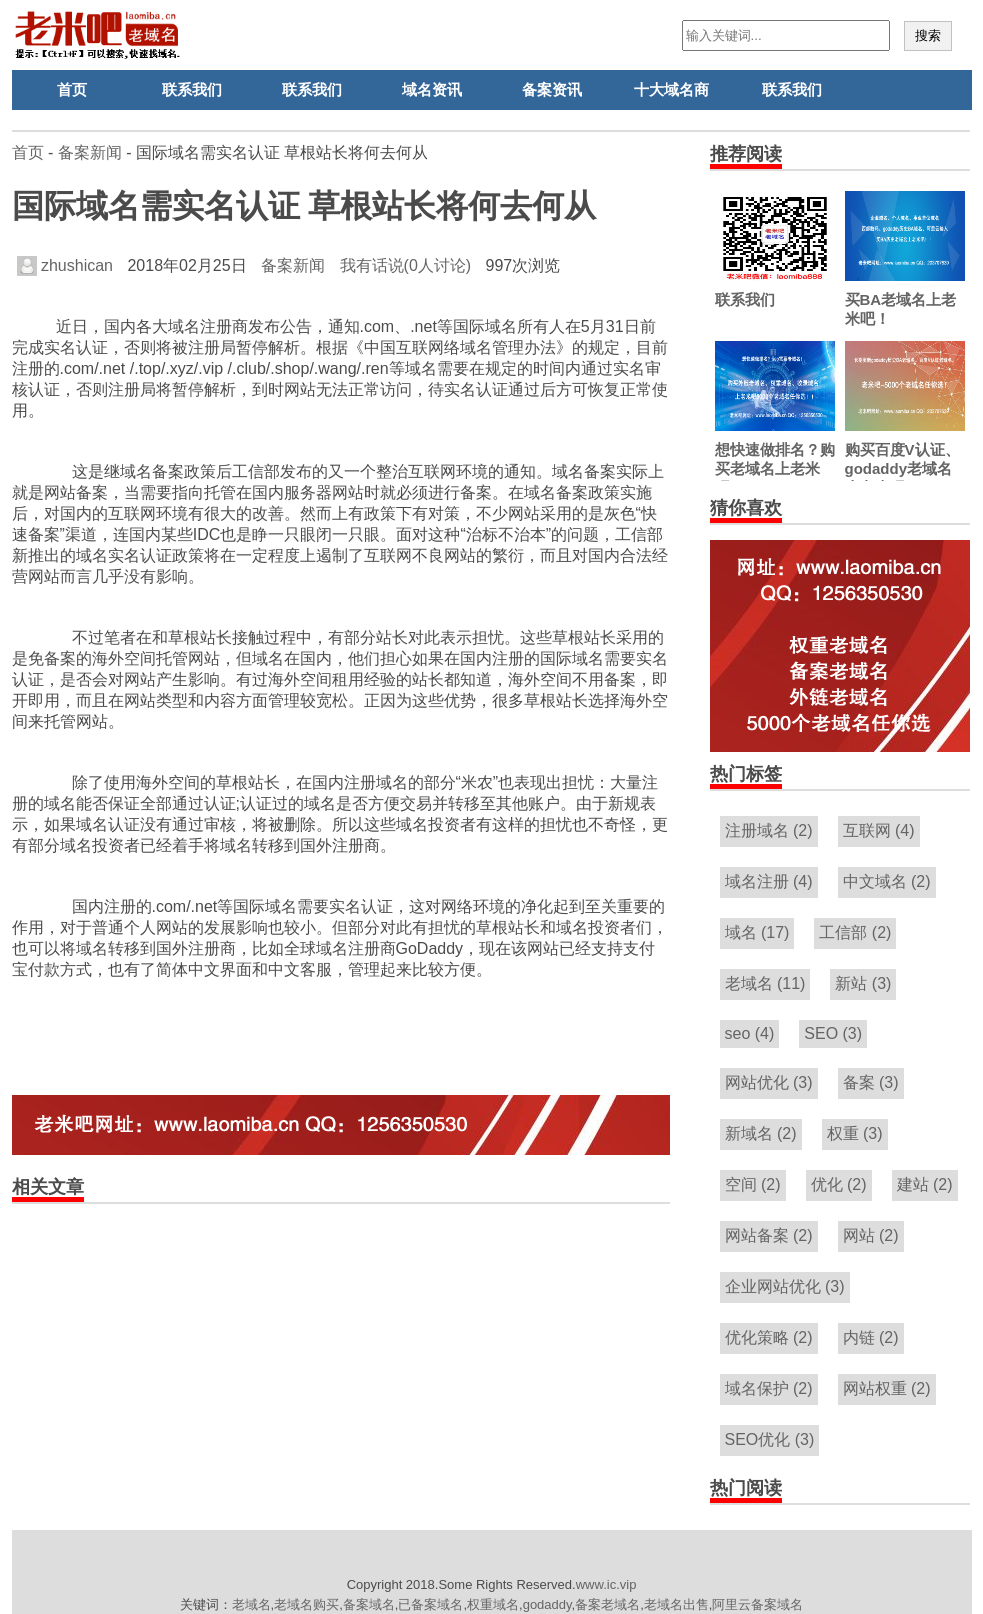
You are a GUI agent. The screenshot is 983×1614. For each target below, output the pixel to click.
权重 (855, 1133)
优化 (839, 1184)
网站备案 (769, 1235)
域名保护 (769, 1388)
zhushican (65, 265)
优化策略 (769, 1337)
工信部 (855, 932)
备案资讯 (552, 89)
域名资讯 (432, 89)
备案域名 (369, 1604)
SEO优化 (770, 1439)
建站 (925, 1184)
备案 (871, 1082)
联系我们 (192, 89)
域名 (757, 932)
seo (750, 1033)
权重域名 (493, 1604)
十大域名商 (671, 89)
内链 (871, 1337)
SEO (833, 1033)
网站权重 (887, 1388)
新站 (863, 983)
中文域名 (887, 881)
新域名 (761, 1133)
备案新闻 (90, 152)
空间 (753, 1184)
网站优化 (769, 1082)
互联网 (879, 830)
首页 (72, 89)
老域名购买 (306, 1604)
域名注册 (769, 881)
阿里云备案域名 (757, 1604)
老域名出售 (676, 1604)
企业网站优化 (785, 1286)
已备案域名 (430, 1604)
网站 (871, 1235)
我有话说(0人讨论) (406, 265)
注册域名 (769, 830)
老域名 (765, 983)
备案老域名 (607, 1604)
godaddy (547, 1604)
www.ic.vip (606, 1584)
